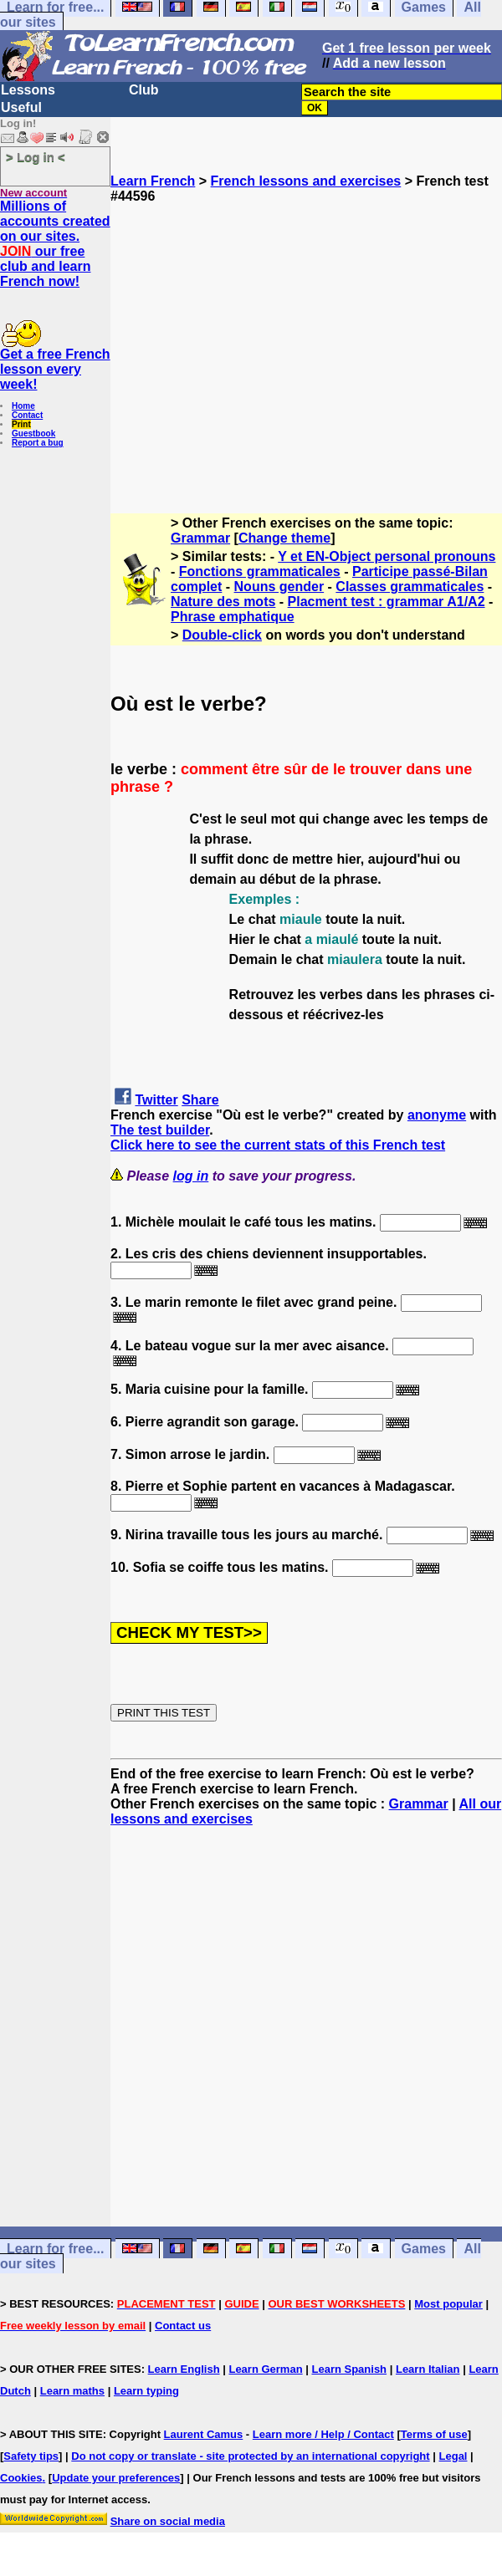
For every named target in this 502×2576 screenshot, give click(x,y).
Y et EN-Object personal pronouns (386, 556)
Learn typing (146, 2391)
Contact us (183, 2325)
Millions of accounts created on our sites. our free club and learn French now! (55, 243)
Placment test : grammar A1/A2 (386, 601)
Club (144, 90)
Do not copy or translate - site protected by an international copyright (250, 2456)
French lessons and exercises (306, 181)
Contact (27, 415)
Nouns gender (279, 586)
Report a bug (38, 442)
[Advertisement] (306, 351)
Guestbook (33, 433)
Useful (21, 107)
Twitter (156, 1100)
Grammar (200, 538)
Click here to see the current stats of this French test (277, 1145)
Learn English (184, 2369)
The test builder (159, 1130)
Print (21, 424)
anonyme (436, 1115)
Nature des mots (223, 601)
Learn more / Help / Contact (323, 2434)
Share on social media (167, 2521)
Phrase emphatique (233, 617)
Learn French (152, 181)
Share (200, 1100)
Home (23, 406)
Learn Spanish (349, 2369)
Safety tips (31, 2456)
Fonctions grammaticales (260, 571)
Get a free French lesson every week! (55, 369)
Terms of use (434, 2434)
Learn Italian (428, 2369)
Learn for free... (55, 2249)
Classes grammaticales (410, 586)
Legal (453, 2456)
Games (424, 2249)
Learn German (265, 2369)
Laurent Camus (203, 2434)
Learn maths (72, 2391)
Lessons (28, 90)
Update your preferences (116, 2477)
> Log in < (35, 157)
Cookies (21, 2477)
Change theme (284, 538)
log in (191, 1176)
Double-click (222, 635)
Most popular (448, 2304)
